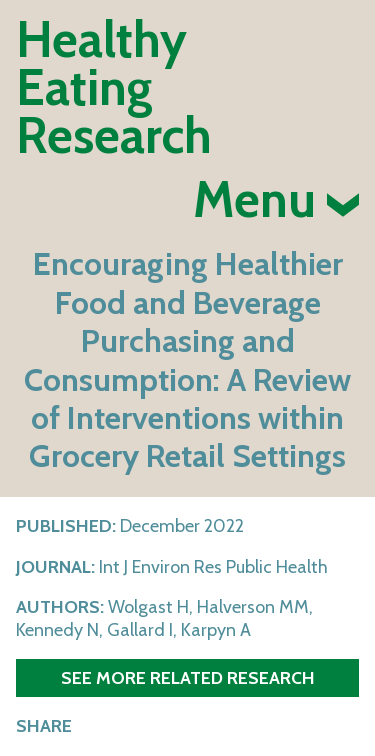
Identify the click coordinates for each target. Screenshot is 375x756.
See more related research (188, 677)
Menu (276, 200)
